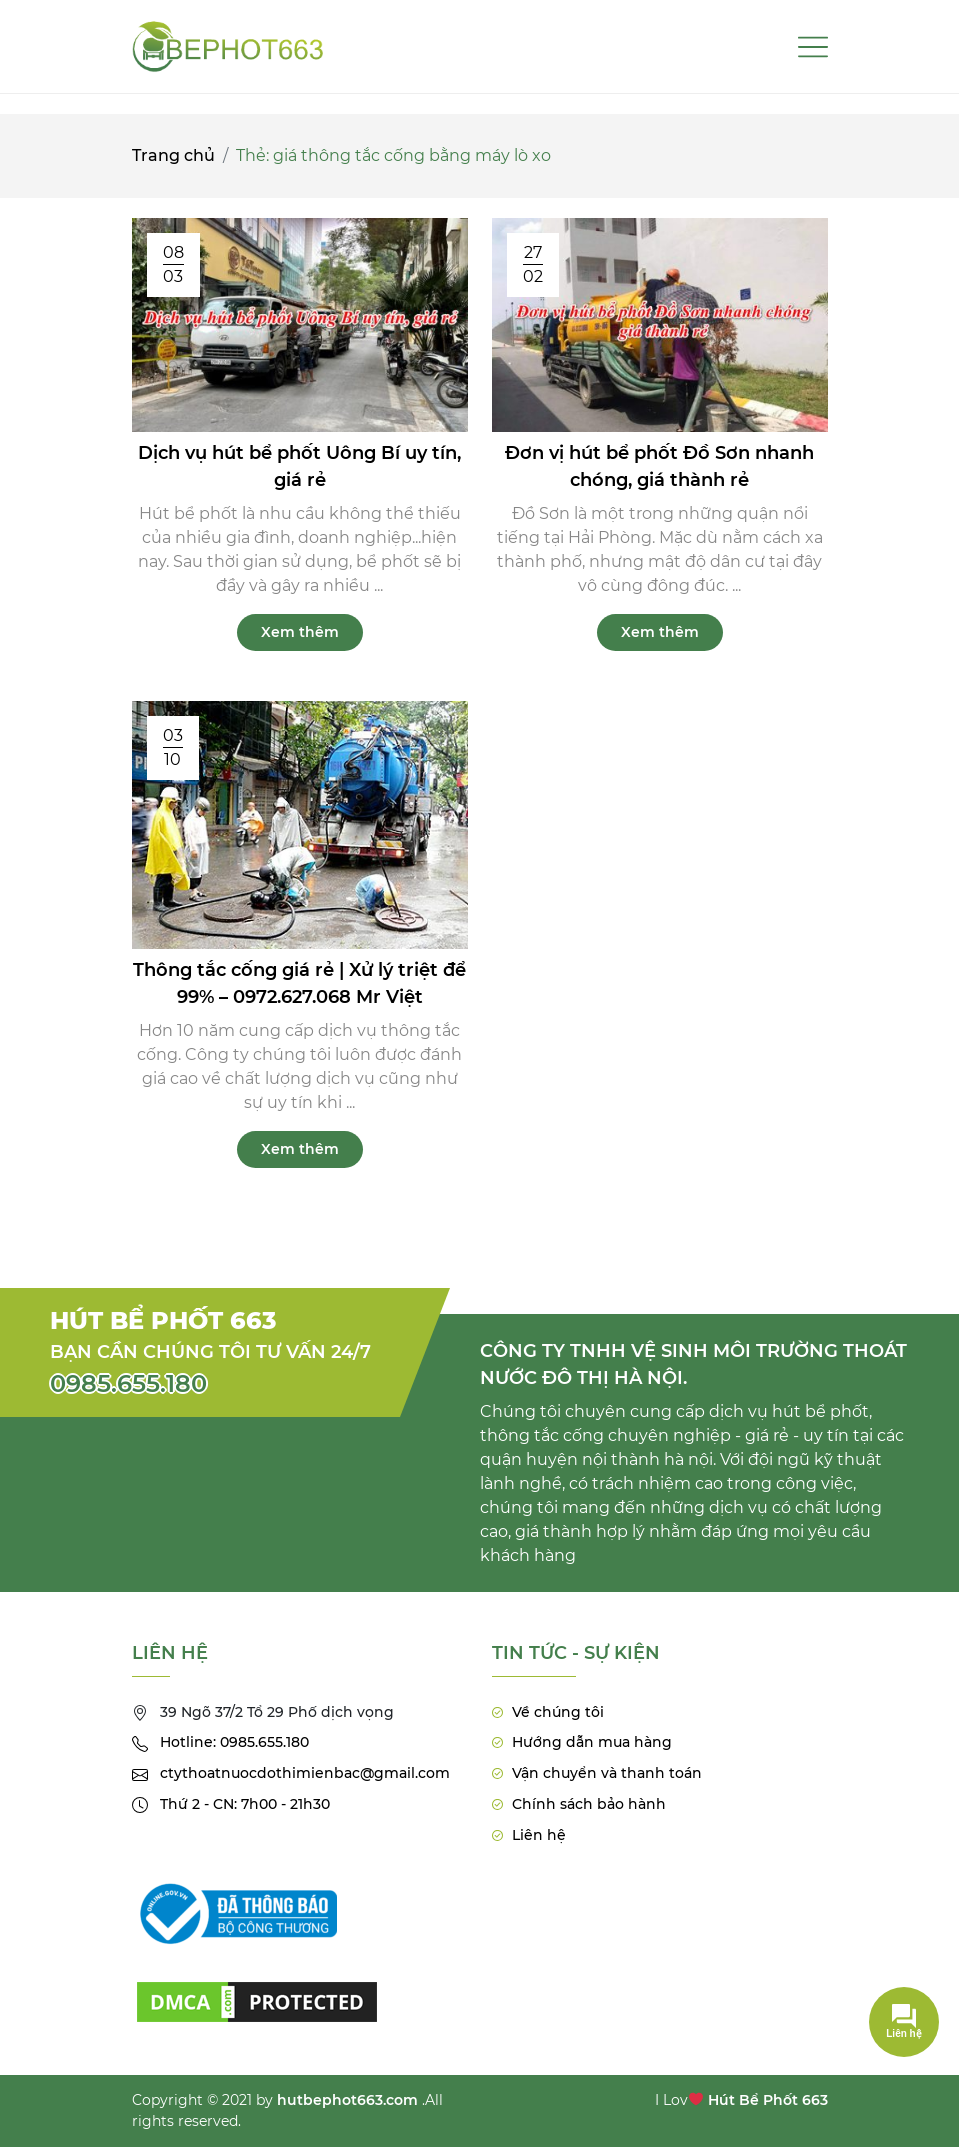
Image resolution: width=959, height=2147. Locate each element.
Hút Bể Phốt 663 (768, 2100)
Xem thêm (300, 632)
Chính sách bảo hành (589, 1804)
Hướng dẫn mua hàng (592, 1742)
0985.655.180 (128, 1383)
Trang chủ (173, 155)
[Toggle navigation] (813, 47)
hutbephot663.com (347, 2100)
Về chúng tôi (558, 1712)
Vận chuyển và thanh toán (607, 1773)
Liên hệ (539, 1835)
